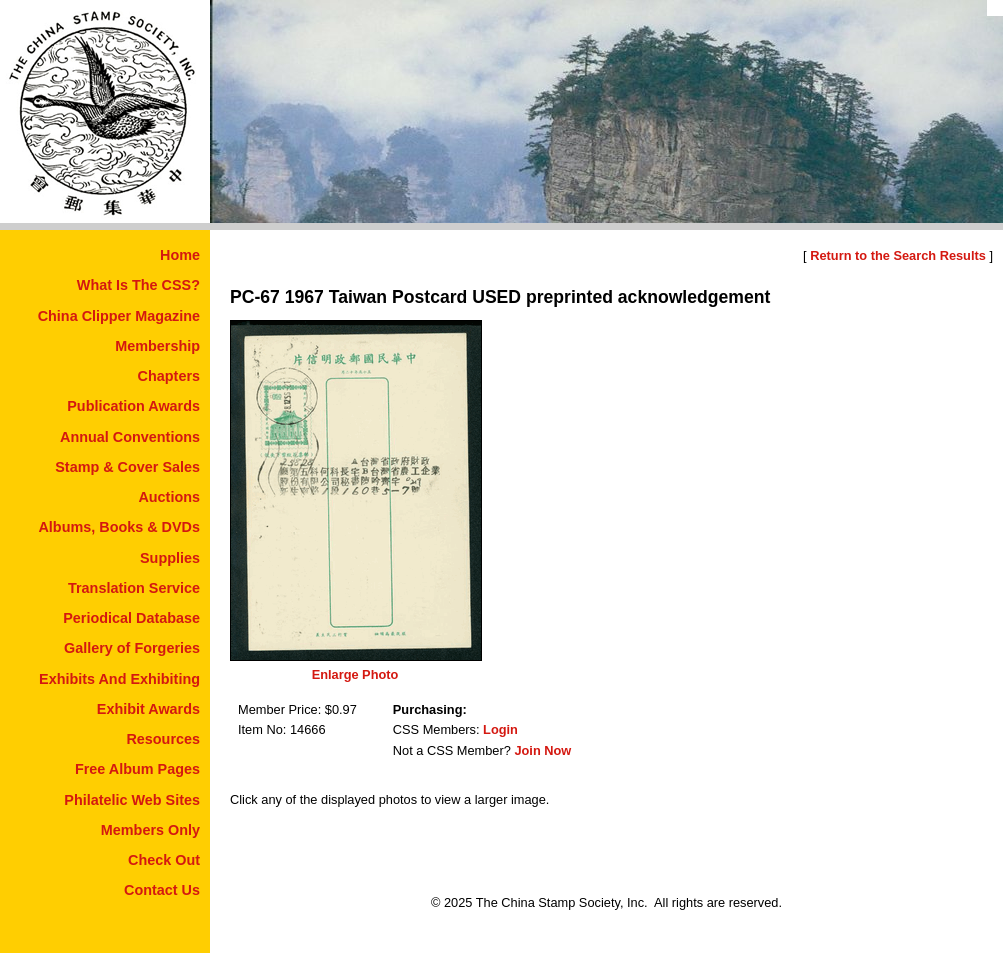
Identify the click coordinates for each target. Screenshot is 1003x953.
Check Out (164, 860)
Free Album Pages (137, 769)
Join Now (542, 750)
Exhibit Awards (148, 709)
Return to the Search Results (898, 255)
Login (500, 729)
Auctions (169, 497)
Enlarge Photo (355, 674)
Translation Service (134, 588)
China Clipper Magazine (119, 316)
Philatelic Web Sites (132, 800)
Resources (163, 739)
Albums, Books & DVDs (119, 527)
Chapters (169, 376)
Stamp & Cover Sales (127, 467)
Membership (157, 346)
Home (180, 255)
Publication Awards (133, 406)
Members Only (150, 830)
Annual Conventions (130, 437)
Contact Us (162, 890)
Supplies (170, 558)
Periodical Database (131, 618)
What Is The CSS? (138, 285)
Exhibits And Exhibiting (119, 679)
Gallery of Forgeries (132, 648)
